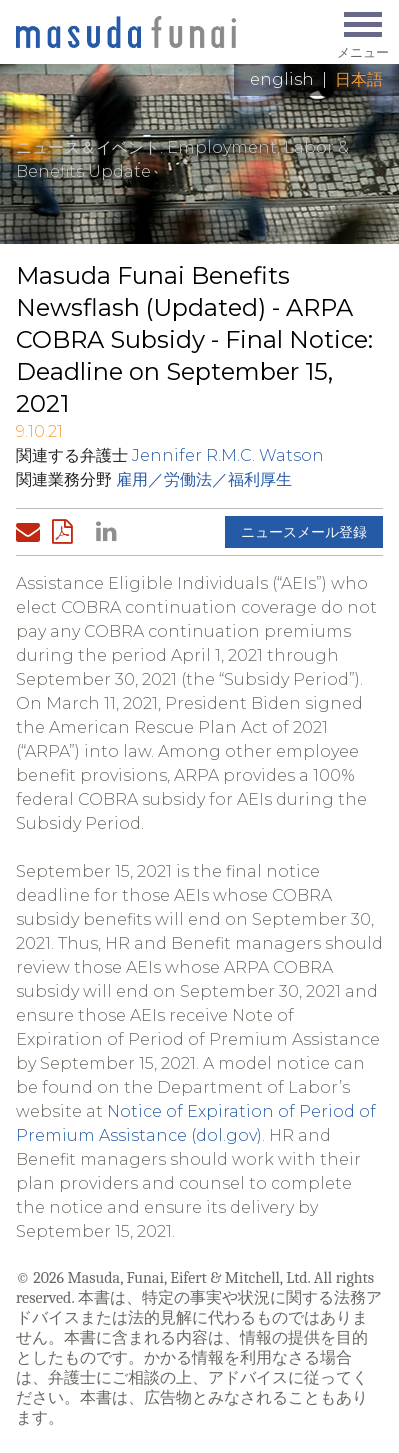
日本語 (359, 79)
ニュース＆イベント (88, 147)
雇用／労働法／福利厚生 (204, 479)
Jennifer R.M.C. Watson (228, 455)
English (282, 79)
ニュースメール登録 (304, 532)
